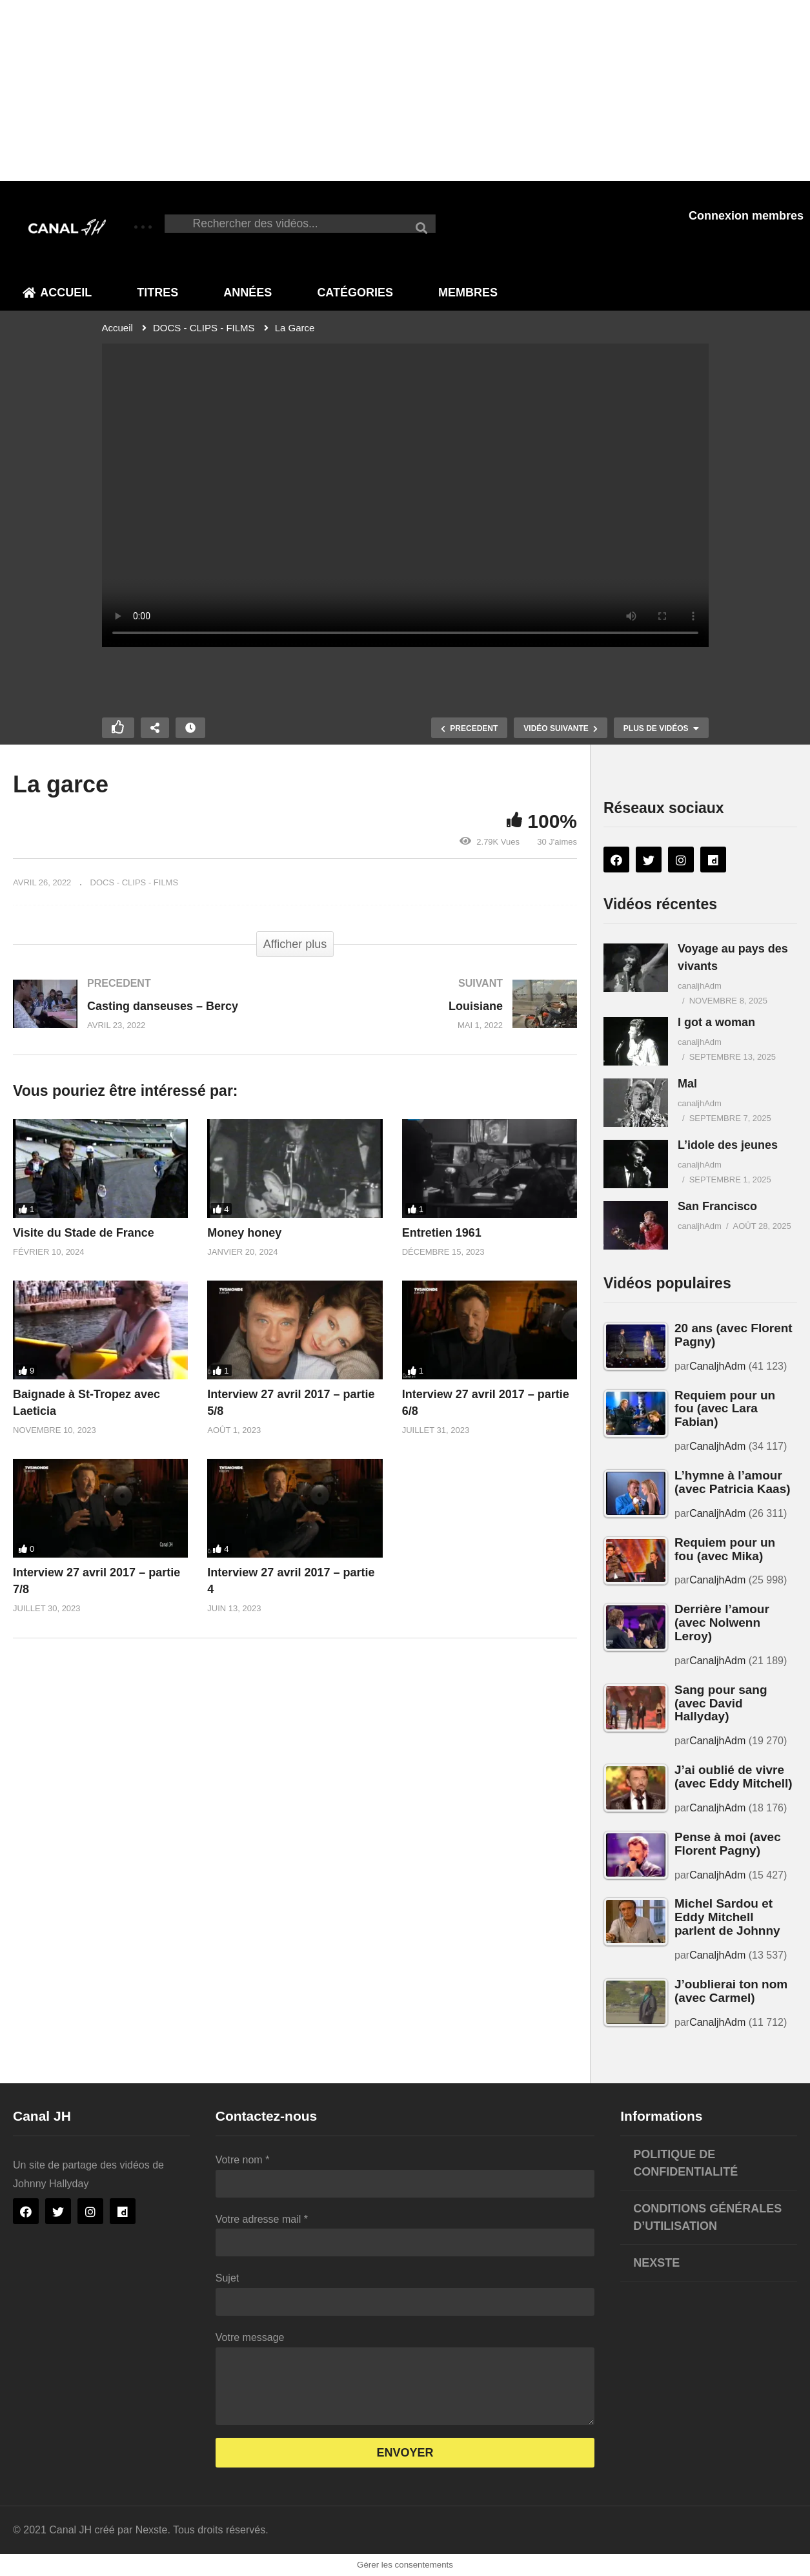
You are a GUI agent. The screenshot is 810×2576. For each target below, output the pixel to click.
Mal (687, 1083)
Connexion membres (746, 215)
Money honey (244, 1232)
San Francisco (717, 1206)
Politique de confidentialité (685, 2163)
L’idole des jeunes (728, 1145)
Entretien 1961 (441, 1232)
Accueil (57, 292)
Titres (157, 292)
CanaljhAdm (717, 1366)
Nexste (656, 2262)
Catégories (355, 292)
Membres (468, 292)
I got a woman (716, 1022)
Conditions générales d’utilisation (707, 2217)
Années (247, 292)
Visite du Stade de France (83, 1232)
